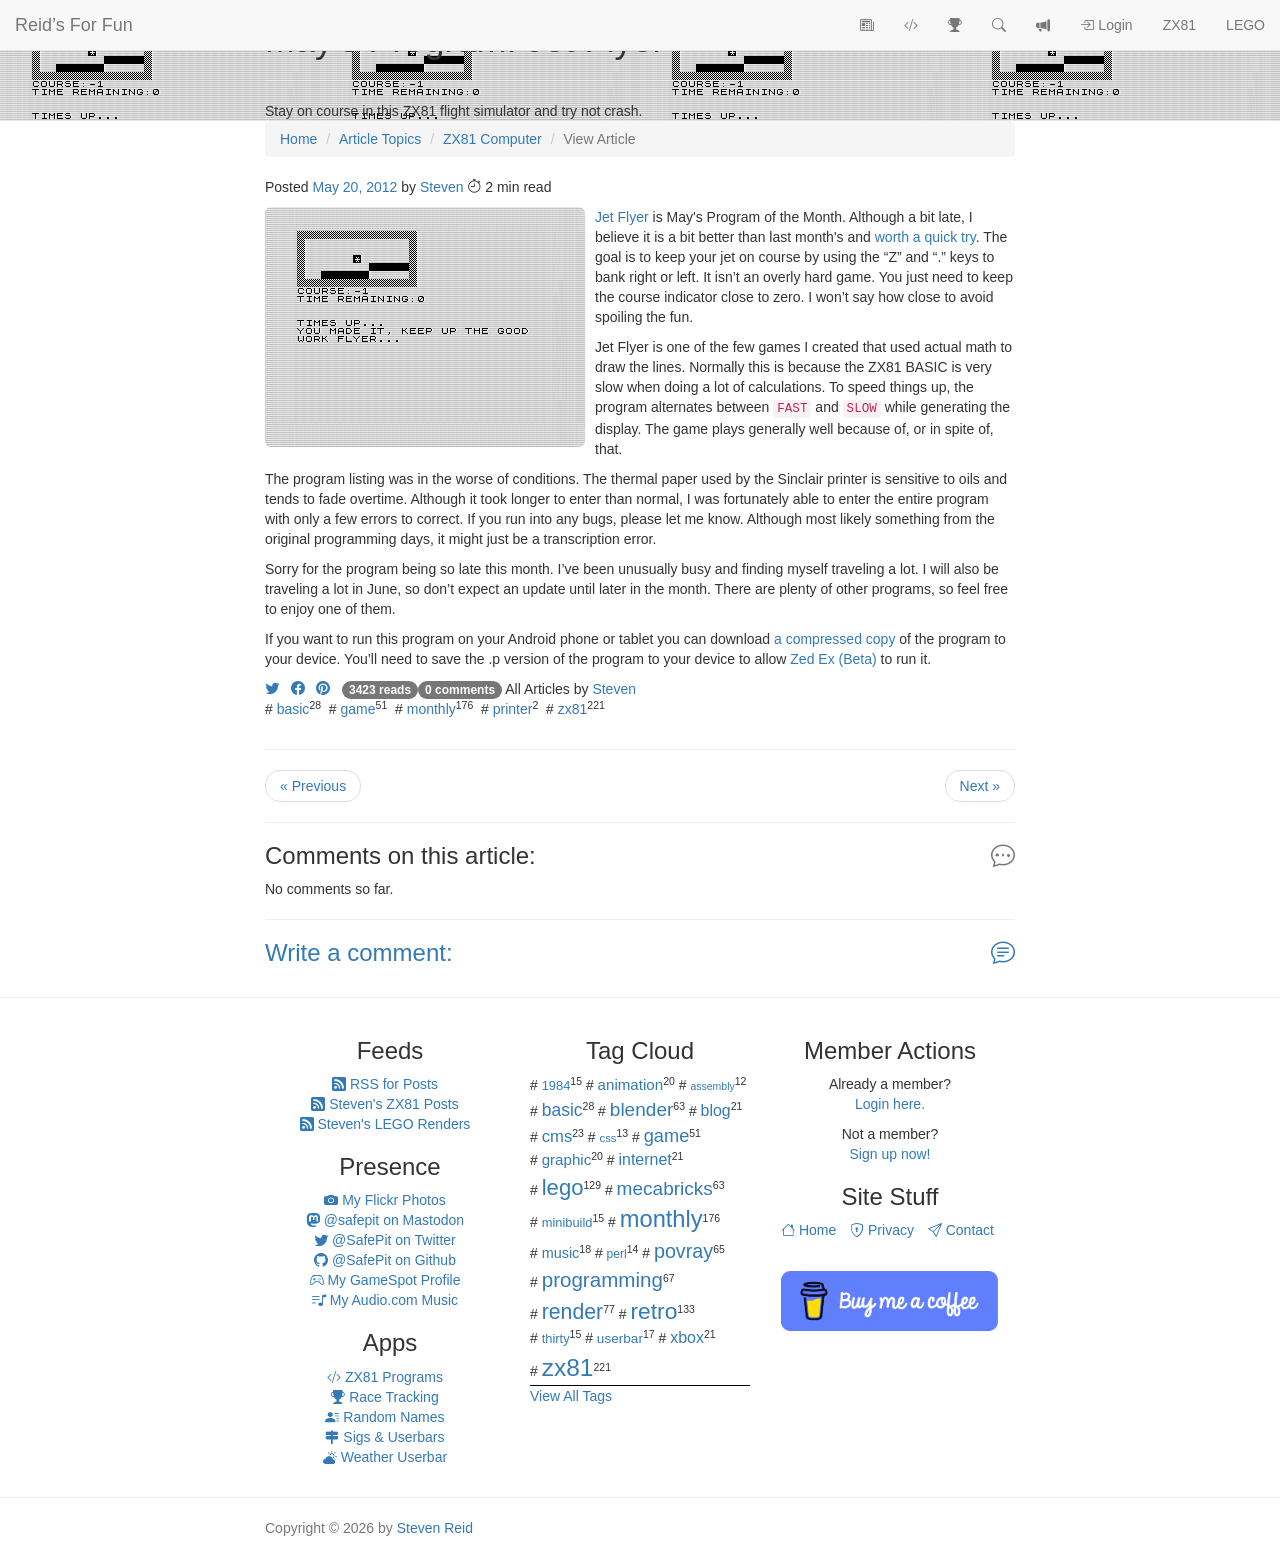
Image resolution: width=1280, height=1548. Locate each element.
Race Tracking (384, 1397)
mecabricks (665, 1188)
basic (293, 709)
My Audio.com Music (385, 1300)
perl (617, 1254)
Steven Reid (435, 1528)
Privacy (882, 1230)
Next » (980, 786)
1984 (556, 1085)
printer (513, 709)
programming (602, 1279)
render (572, 1312)
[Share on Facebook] (298, 689)
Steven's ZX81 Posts (384, 1104)
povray (683, 1251)
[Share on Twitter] (272, 689)
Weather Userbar (385, 1457)
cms (557, 1136)
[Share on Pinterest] (323, 689)
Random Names (384, 1417)
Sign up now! (890, 1154)
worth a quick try (925, 237)
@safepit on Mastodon (385, 1220)
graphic (567, 1159)
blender (642, 1109)
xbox (687, 1337)
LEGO (1245, 25)
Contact (961, 1230)
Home (808, 1230)
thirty (556, 1338)
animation (631, 1084)
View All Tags (571, 1396)
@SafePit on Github (385, 1260)
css (607, 1138)
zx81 (573, 709)
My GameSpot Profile (385, 1280)
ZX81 (1179, 25)
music (561, 1253)
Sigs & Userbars (384, 1437)
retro (653, 1311)
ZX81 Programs (385, 1377)
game (358, 709)
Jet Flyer (622, 217)
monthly (431, 709)
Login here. (890, 1104)
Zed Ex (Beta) (833, 659)
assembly (712, 1086)
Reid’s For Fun (74, 25)
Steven (442, 187)
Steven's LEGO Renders (385, 1124)
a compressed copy (834, 639)
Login (1106, 25)
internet (645, 1159)
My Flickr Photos (384, 1200)
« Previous (313, 786)
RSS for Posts (385, 1084)
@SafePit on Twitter (385, 1240)
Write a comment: (359, 952)
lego (563, 1187)
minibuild (567, 1222)
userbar (620, 1338)
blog (716, 1110)
